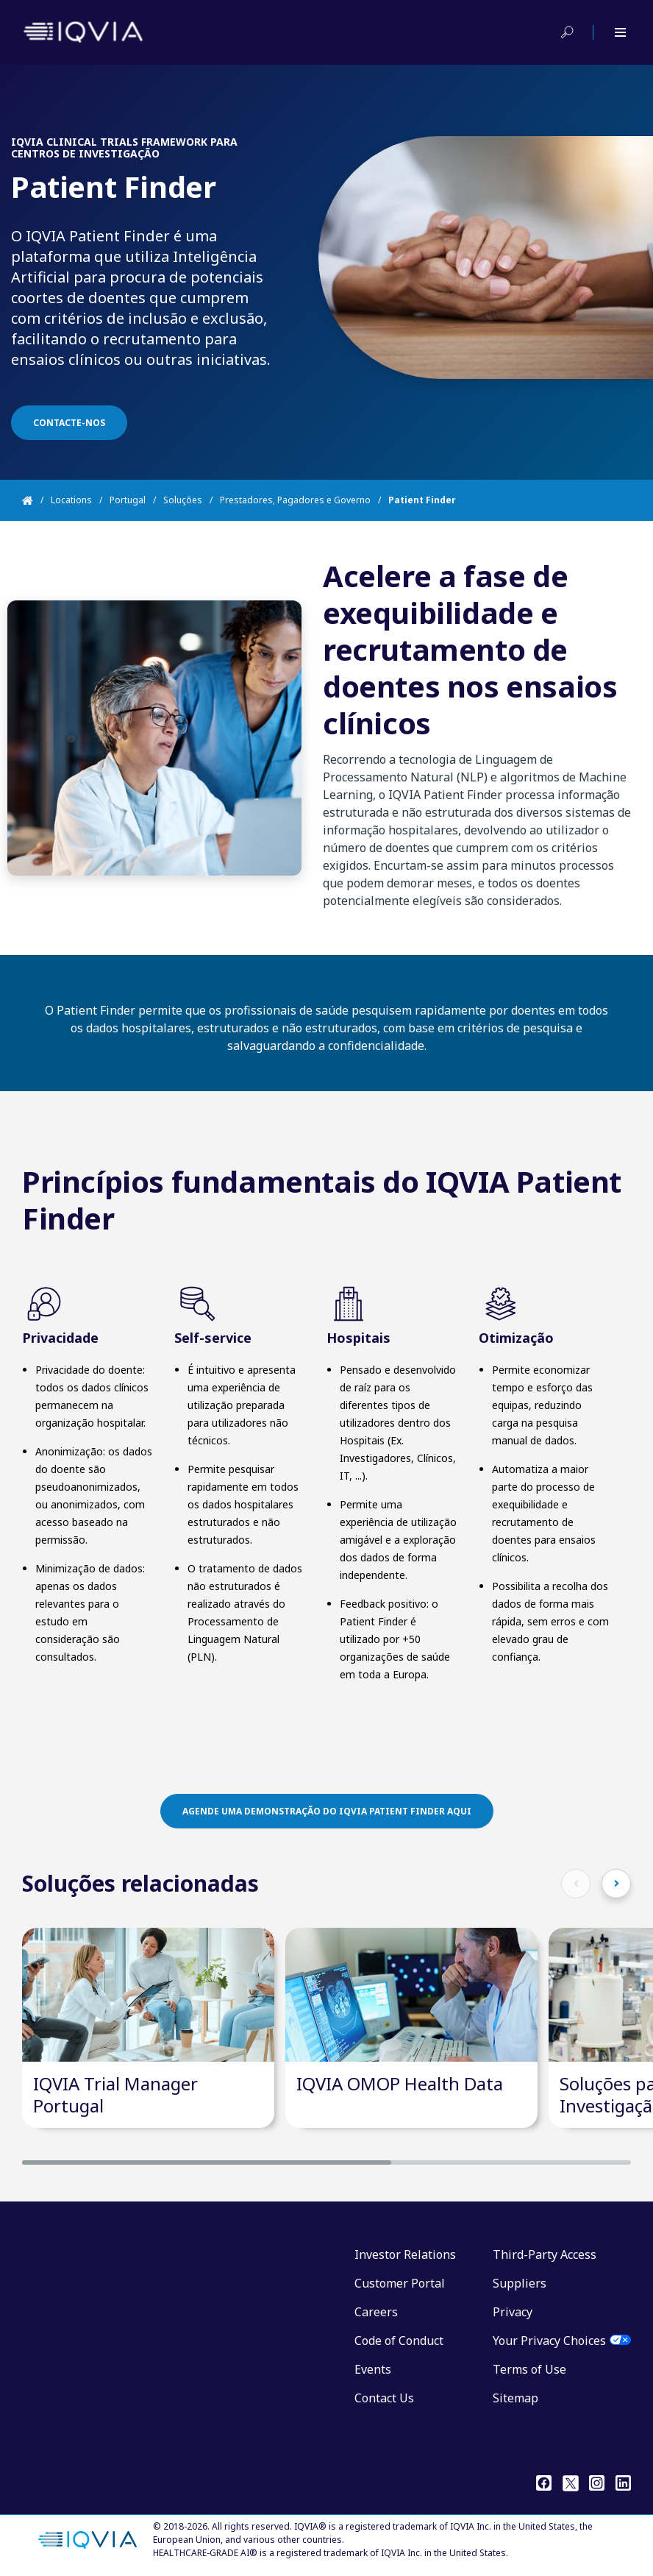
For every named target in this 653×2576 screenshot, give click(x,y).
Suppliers (519, 2283)
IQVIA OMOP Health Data (399, 2083)
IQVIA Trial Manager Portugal (115, 2094)
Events (372, 2369)
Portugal (128, 500)
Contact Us (384, 2398)
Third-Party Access (544, 2254)
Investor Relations (405, 2254)
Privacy (512, 2312)
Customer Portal (399, 2283)
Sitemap (515, 2398)
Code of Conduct (398, 2340)
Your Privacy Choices (549, 2340)
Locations (71, 500)
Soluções (182, 500)
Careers (376, 2312)
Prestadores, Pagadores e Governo (295, 500)
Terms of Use (529, 2369)
